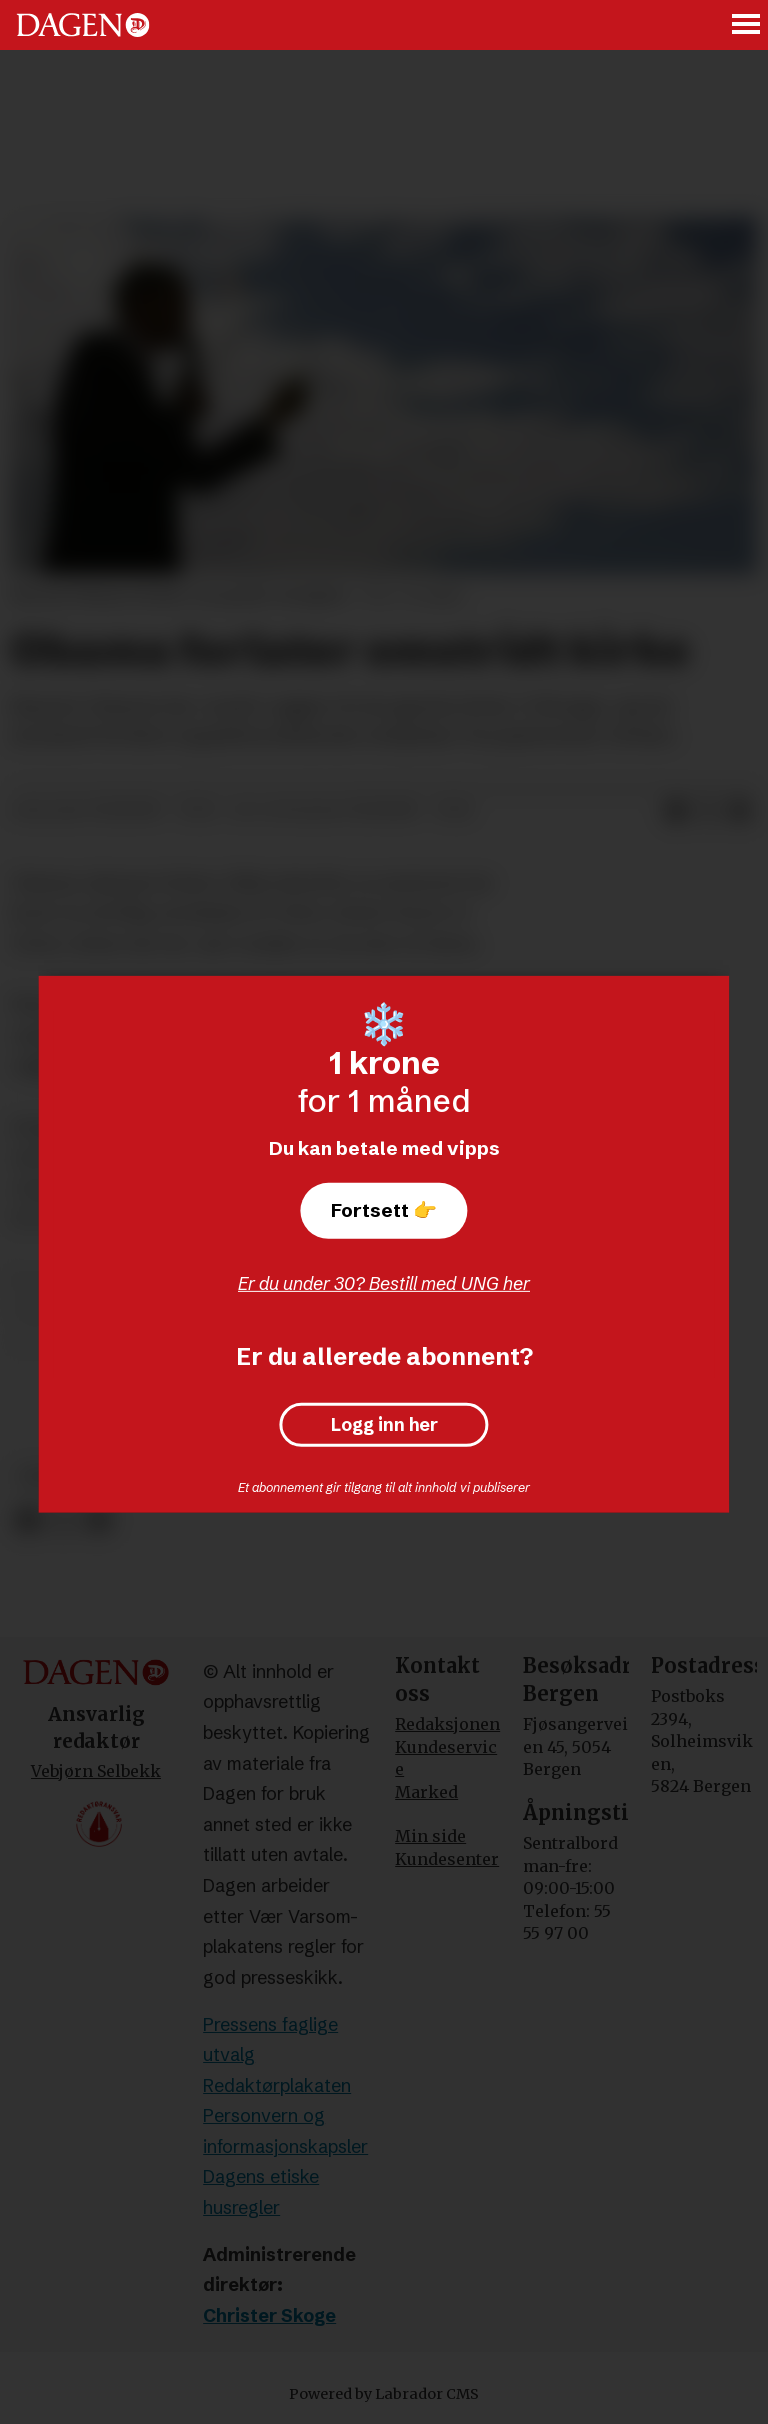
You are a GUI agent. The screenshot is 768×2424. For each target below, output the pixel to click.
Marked (426, 1792)
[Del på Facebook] (676, 811)
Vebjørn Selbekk (96, 1771)
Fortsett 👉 (384, 1210)
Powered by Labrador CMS (384, 2394)
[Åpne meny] (747, 25)
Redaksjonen (447, 1724)
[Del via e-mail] (740, 811)
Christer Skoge (269, 2315)
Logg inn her (384, 1425)
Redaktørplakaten (277, 2085)
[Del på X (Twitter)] (708, 811)
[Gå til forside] (83, 25)
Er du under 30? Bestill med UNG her (384, 1283)
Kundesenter (447, 1859)
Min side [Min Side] (430, 1836)
